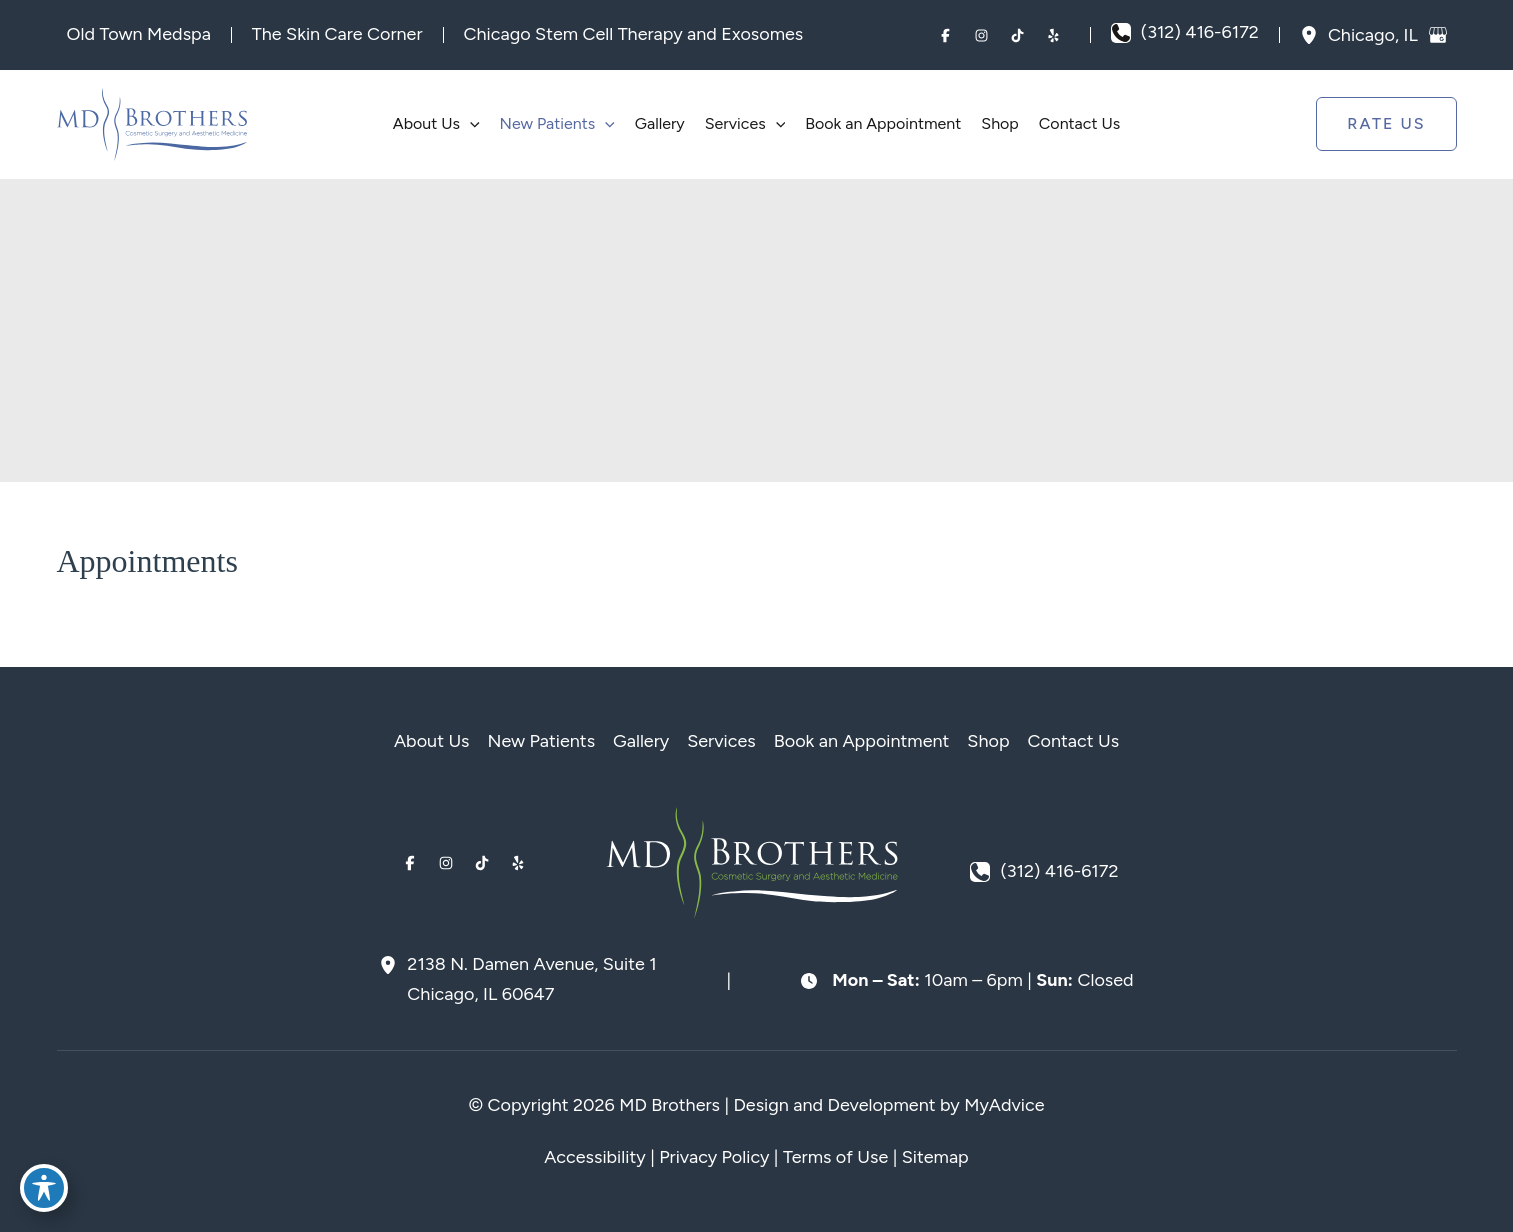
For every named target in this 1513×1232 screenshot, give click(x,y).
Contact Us (1074, 741)
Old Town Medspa (139, 34)
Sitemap (935, 1157)
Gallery (641, 741)
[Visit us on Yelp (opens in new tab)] (1054, 35)
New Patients (542, 741)
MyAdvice (1004, 1105)
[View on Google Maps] (1438, 35)
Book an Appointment (862, 741)
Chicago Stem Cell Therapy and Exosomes (634, 34)
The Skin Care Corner (337, 34)
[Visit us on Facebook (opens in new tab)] (946, 35)
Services (721, 741)
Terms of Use (835, 1157)
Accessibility (594, 1157)
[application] (470, 124)
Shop (988, 741)
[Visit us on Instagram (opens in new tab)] (982, 35)
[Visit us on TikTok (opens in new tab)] (1018, 35)
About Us (432, 741)
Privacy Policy (714, 1157)
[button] (1386, 124)
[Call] (1185, 33)
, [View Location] (1375, 34)
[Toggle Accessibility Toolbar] (44, 1188)
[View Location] (1314, 35)
